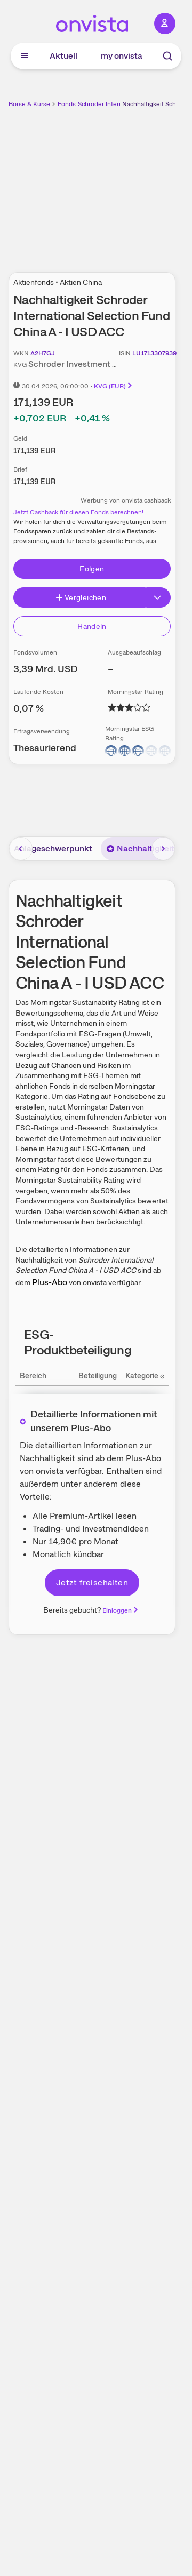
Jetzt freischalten (92, 1582)
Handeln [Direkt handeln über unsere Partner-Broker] (91, 626)
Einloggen (120, 1610)
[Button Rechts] (158, 597)
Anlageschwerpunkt (53, 848)
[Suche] (167, 56)
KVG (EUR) (113, 386)
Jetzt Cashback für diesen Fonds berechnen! (78, 512)
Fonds (67, 104)
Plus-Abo (49, 1282)
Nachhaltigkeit (140, 848)
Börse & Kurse (29, 104)
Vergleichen (80, 597)
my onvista (121, 55)
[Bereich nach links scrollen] (21, 848)
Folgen (91, 568)
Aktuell (63, 55)
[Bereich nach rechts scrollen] (163, 848)
